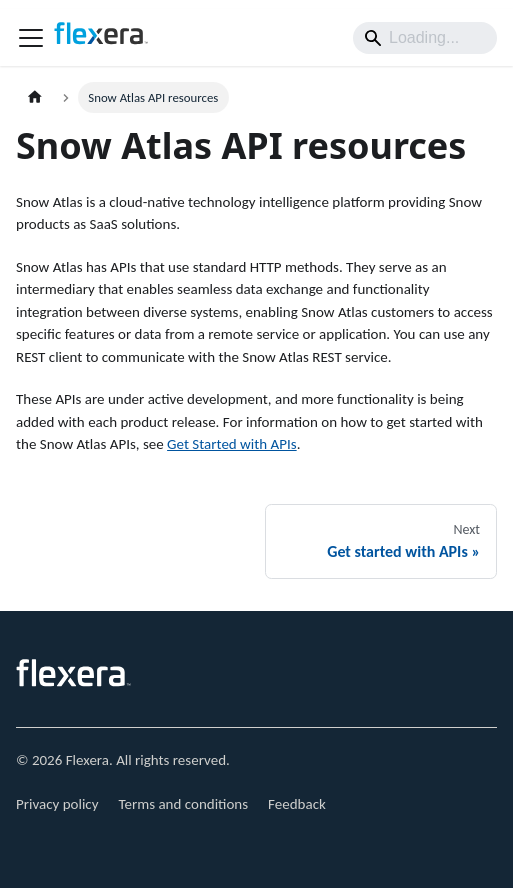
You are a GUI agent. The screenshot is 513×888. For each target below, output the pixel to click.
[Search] (425, 38)
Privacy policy (57, 804)
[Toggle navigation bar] (31, 38)
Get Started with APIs (232, 444)
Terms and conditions (184, 804)
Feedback (297, 804)
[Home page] (35, 97)
